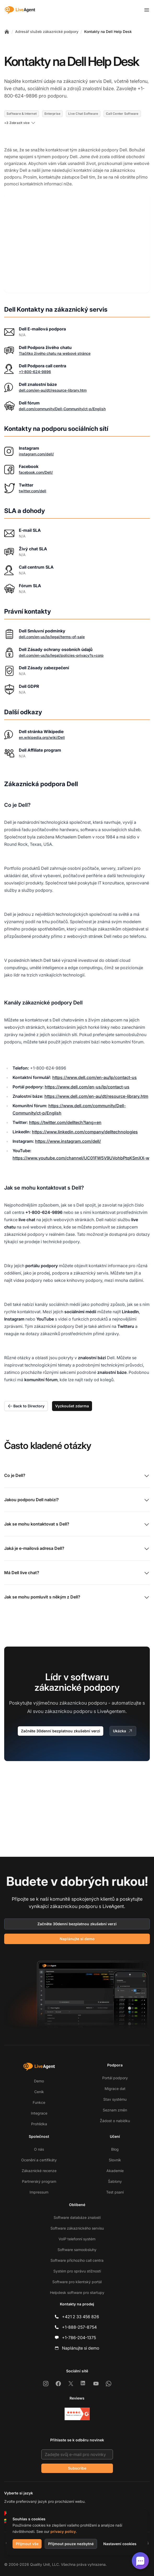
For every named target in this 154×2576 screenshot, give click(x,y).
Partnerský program (39, 2181)
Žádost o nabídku (115, 2120)
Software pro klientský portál (77, 2282)
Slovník (115, 2160)
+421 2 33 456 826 (80, 2316)
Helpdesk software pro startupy (77, 2292)
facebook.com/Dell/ (36, 457)
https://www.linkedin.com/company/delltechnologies (85, 1116)
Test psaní (115, 2192)
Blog (115, 2149)
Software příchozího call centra (77, 2260)
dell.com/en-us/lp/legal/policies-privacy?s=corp (61, 640)
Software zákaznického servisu (77, 2228)
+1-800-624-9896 (35, 357)
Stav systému (115, 2099)
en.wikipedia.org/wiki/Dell (42, 722)
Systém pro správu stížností (77, 2271)
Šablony (115, 2181)
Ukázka (123, 1716)
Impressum (39, 2192)
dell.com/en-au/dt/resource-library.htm (53, 375)
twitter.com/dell (32, 476)
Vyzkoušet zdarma (72, 1391)
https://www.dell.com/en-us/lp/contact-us (87, 1072)
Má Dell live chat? (77, 1558)
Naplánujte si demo (77, 1939)
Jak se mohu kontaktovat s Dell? (77, 1509)
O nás (39, 2149)
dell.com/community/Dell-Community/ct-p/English (62, 394)
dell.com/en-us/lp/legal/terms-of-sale (52, 622)
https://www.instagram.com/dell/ (68, 1126)
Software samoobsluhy (77, 2249)
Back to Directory (26, 1391)
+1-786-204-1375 (79, 2337)
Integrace (39, 2113)
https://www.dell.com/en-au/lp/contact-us (94, 1062)
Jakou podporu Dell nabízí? (77, 1485)
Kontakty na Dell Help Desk (108, 31)
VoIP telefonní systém (77, 2239)
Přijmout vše (27, 2543)
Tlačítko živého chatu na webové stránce (54, 338)
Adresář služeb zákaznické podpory (46, 31)
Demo (39, 2081)
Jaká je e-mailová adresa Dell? (77, 1534)
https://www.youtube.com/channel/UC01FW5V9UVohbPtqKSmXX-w (81, 1143)
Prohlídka (39, 2124)
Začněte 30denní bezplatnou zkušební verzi (60, 1716)
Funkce (39, 2102)
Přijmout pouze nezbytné (71, 2543)
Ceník (39, 2091)
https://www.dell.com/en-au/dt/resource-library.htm (96, 1081)
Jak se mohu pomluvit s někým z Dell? (77, 1582)
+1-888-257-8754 (79, 2327)
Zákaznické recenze (39, 2170)
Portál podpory (115, 2078)
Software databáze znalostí (77, 2217)
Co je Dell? (77, 1461)
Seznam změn (115, 2110)
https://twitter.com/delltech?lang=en (65, 1107)
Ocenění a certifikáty (39, 2160)
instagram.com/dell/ (36, 439)
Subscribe (77, 2468)
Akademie (115, 2170)
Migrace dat (115, 2088)
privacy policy (63, 2531)
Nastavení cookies (119, 2543)
